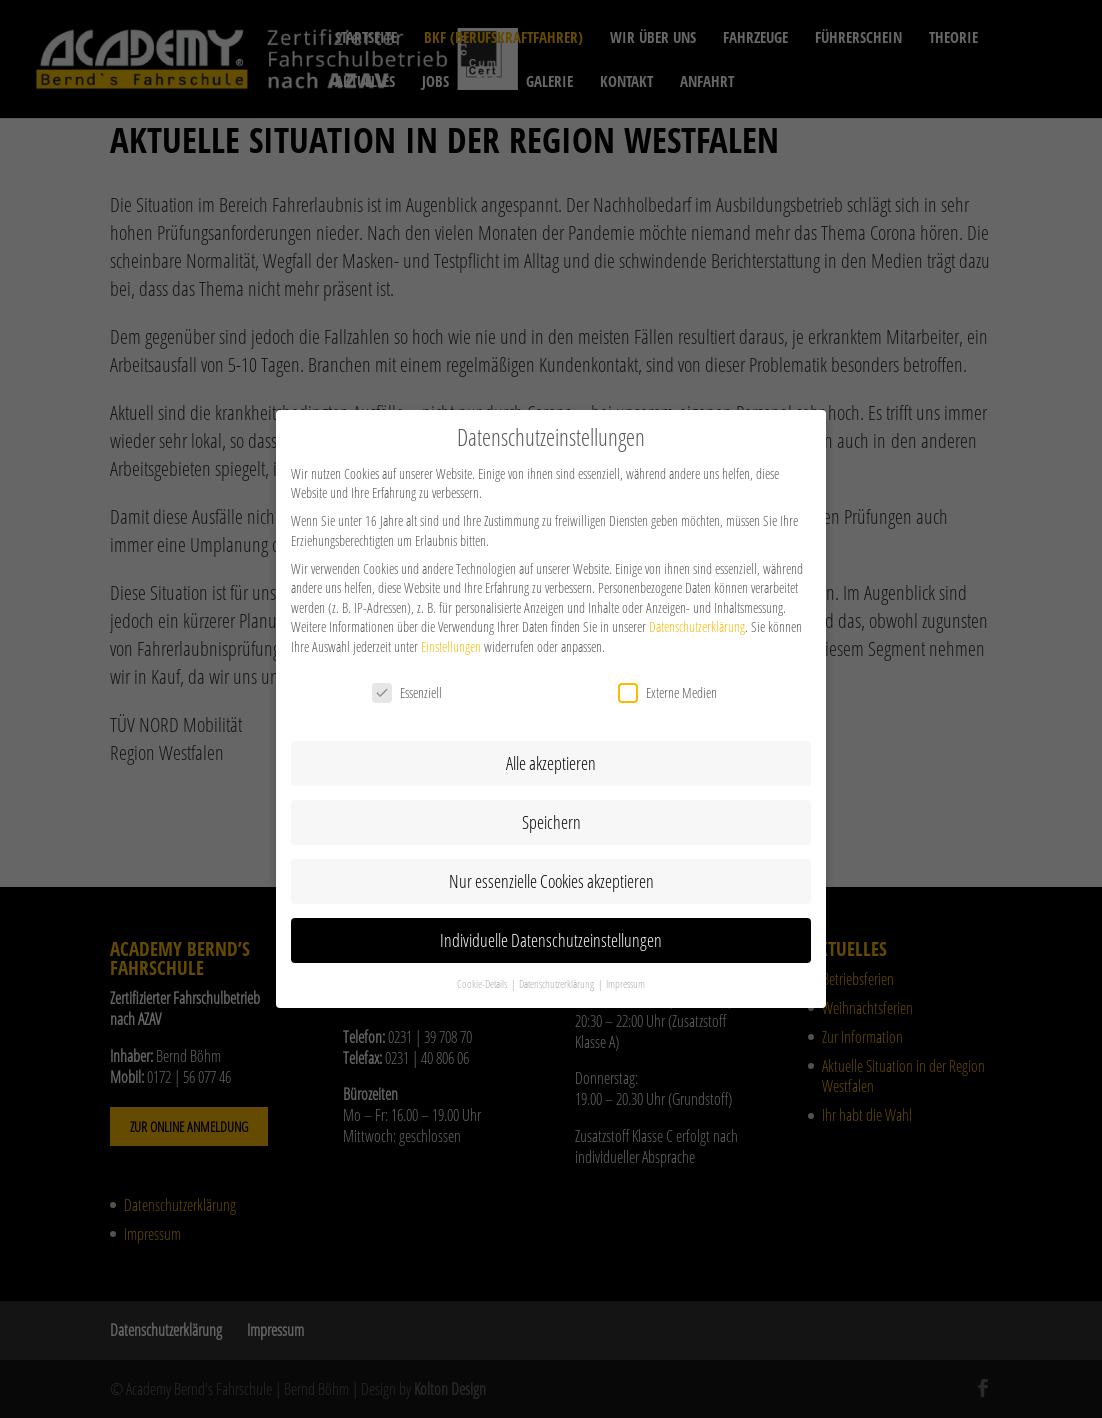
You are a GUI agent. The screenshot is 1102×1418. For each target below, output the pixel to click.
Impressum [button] (625, 971)
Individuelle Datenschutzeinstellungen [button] (551, 928)
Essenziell (407, 680)
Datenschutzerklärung (697, 614)
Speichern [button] (551, 810)
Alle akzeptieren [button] (551, 751)
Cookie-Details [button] (483, 971)
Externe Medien (667, 680)
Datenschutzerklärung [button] (557, 971)
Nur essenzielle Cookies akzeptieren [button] (551, 869)
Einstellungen (451, 634)
